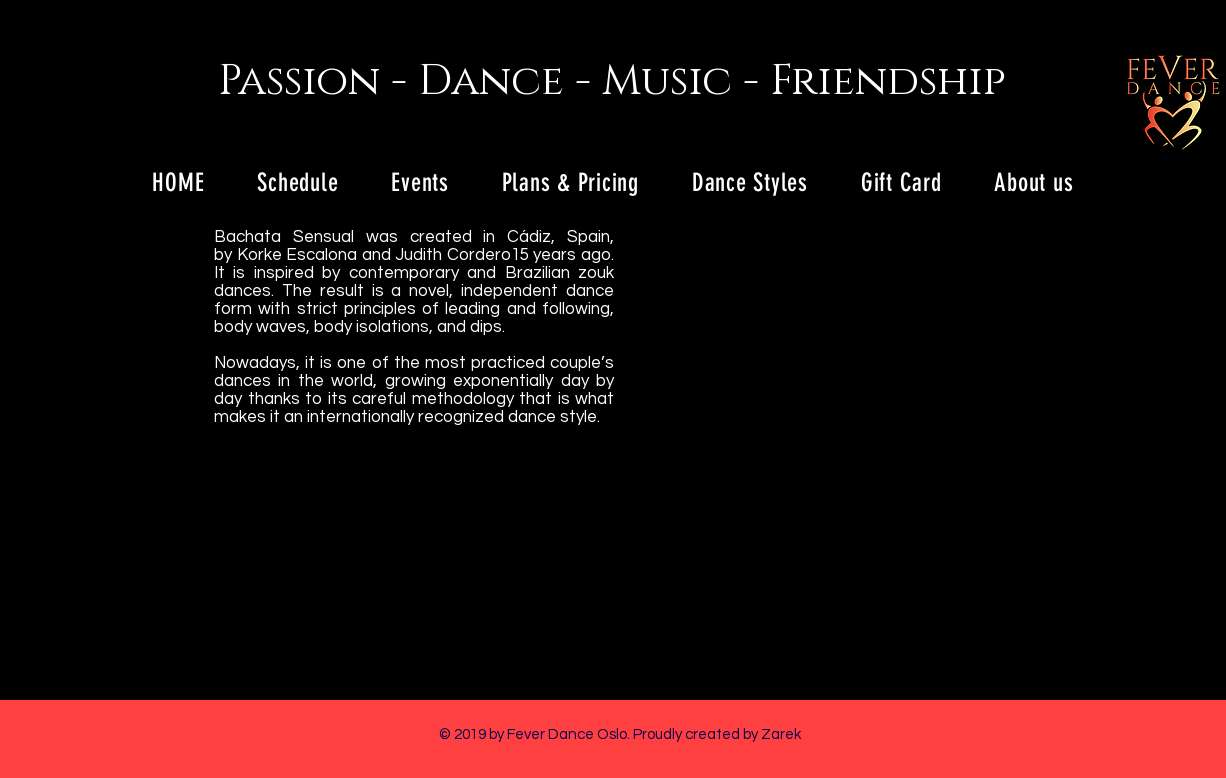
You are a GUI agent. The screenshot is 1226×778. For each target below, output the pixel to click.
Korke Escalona (297, 255)
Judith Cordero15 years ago (503, 255)
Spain (588, 237)
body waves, (262, 327)
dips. (489, 327)
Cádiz (529, 237)
